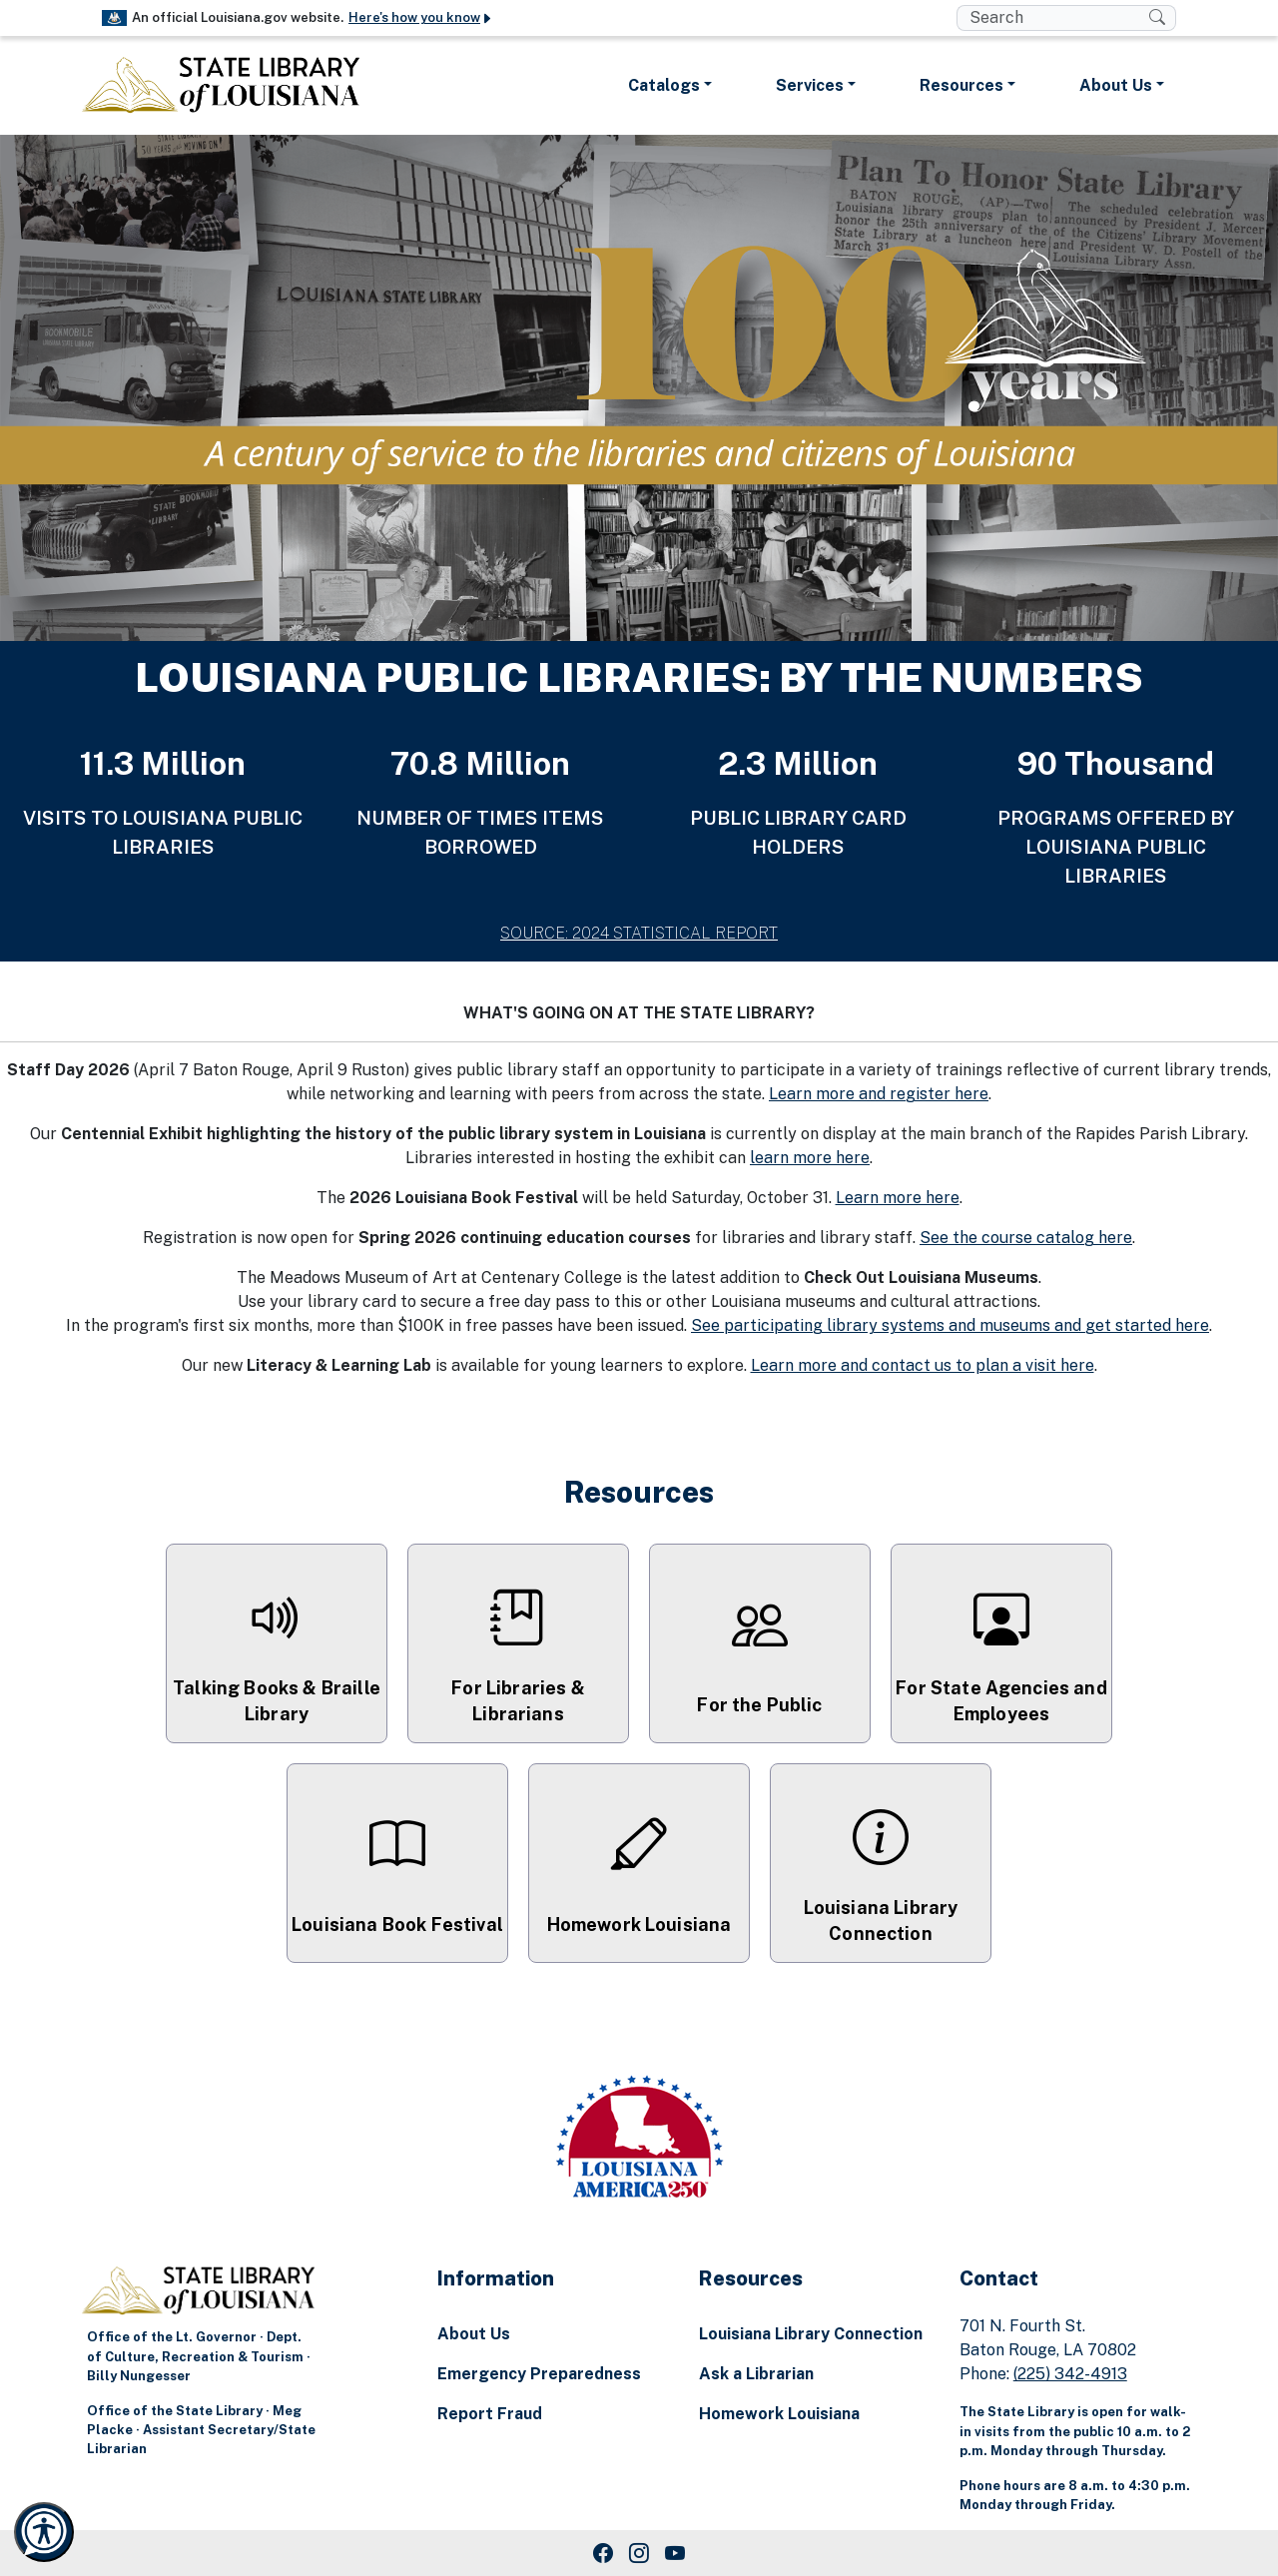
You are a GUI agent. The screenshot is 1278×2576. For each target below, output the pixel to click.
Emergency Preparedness (539, 2373)
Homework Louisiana (779, 2413)
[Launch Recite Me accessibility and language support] (44, 2532)
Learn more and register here (878, 1093)
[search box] (1053, 18)
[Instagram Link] (639, 2553)
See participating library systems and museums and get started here (950, 1325)
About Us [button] (1115, 85)
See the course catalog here (1026, 1237)
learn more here (810, 1157)
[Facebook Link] (603, 2553)
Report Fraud (489, 2413)
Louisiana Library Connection (811, 2333)
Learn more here (897, 1197)
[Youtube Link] (675, 2553)
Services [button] (810, 85)
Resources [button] (961, 85)
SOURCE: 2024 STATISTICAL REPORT (639, 933)
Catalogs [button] (664, 85)
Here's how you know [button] (420, 17)
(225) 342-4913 (1070, 2373)
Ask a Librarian (756, 2373)
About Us (473, 2333)
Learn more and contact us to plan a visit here (922, 1365)
